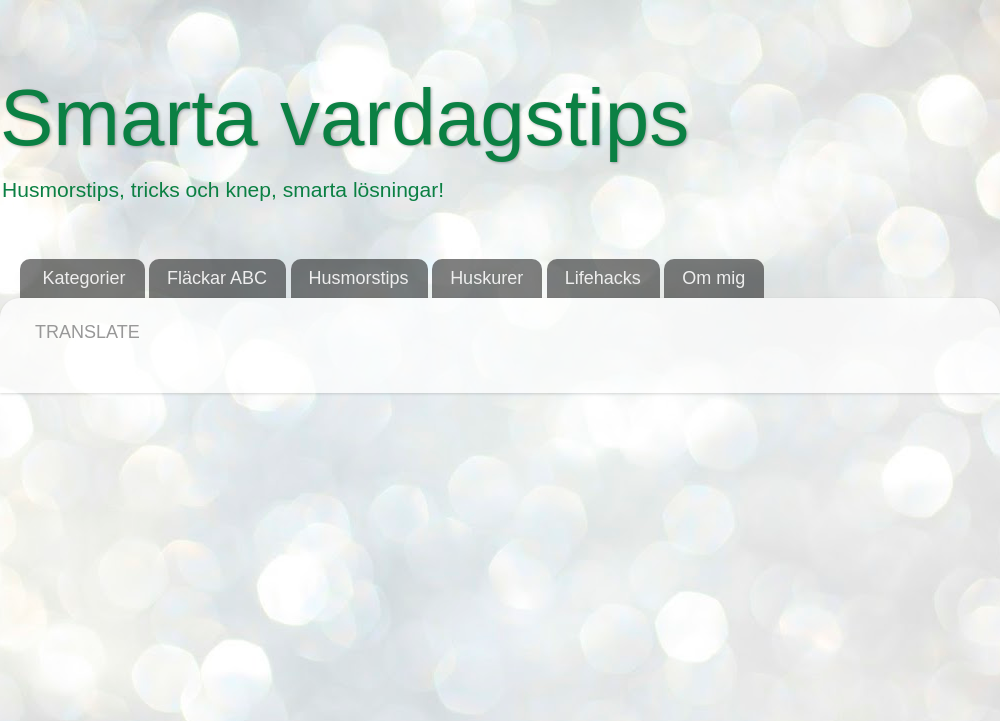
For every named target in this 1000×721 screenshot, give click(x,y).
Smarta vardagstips (344, 117)
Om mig (713, 278)
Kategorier (84, 278)
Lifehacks (603, 278)
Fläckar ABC (217, 278)
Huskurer (486, 278)
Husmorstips (359, 278)
